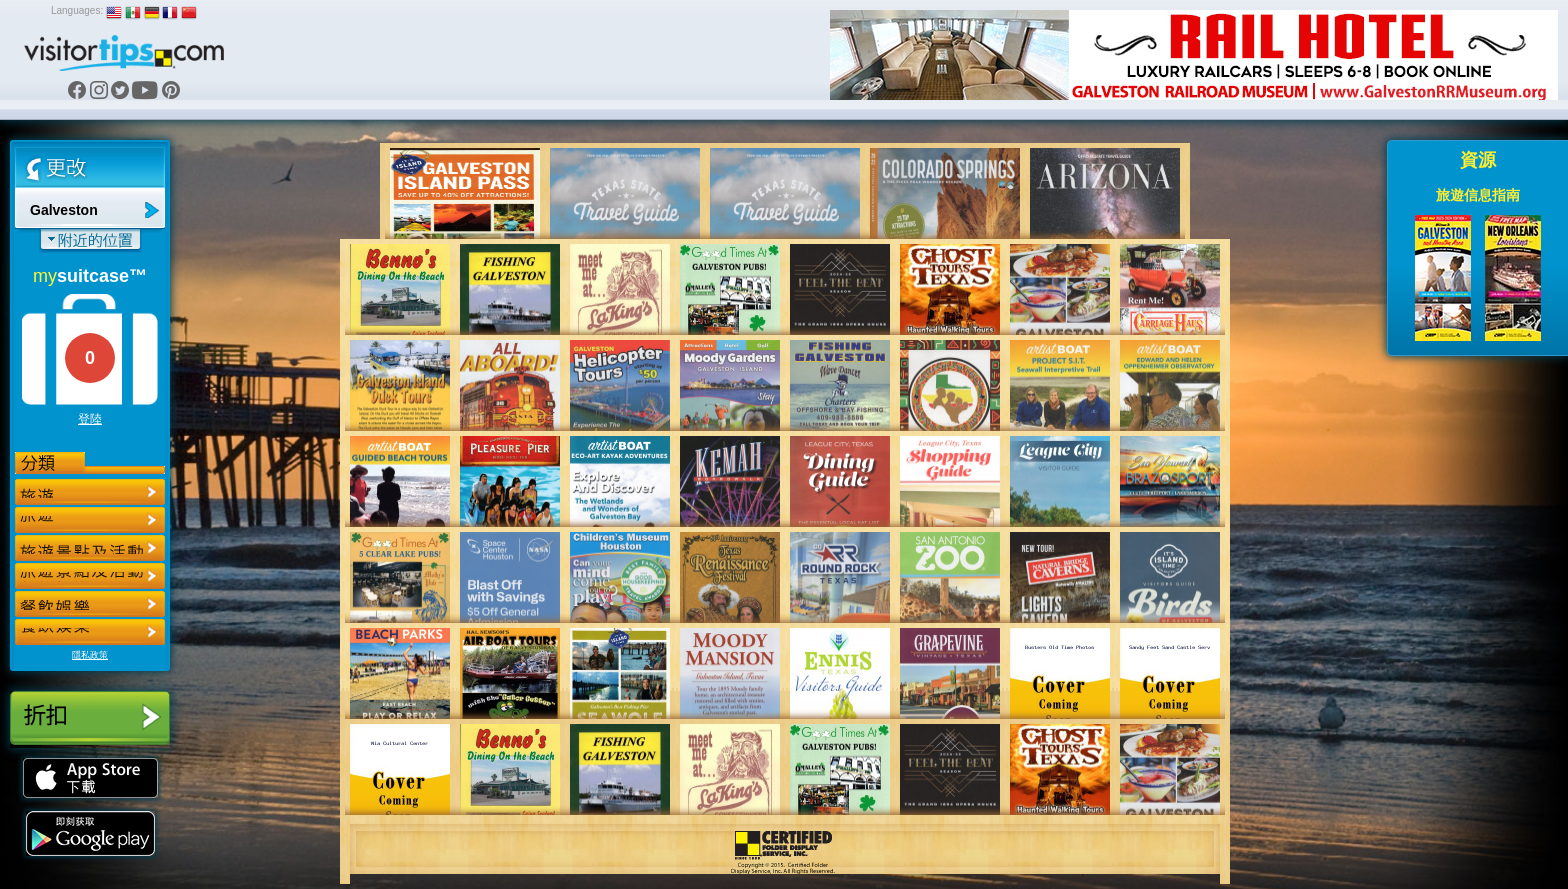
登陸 (90, 419)
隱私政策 (90, 655)
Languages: (77, 10)
